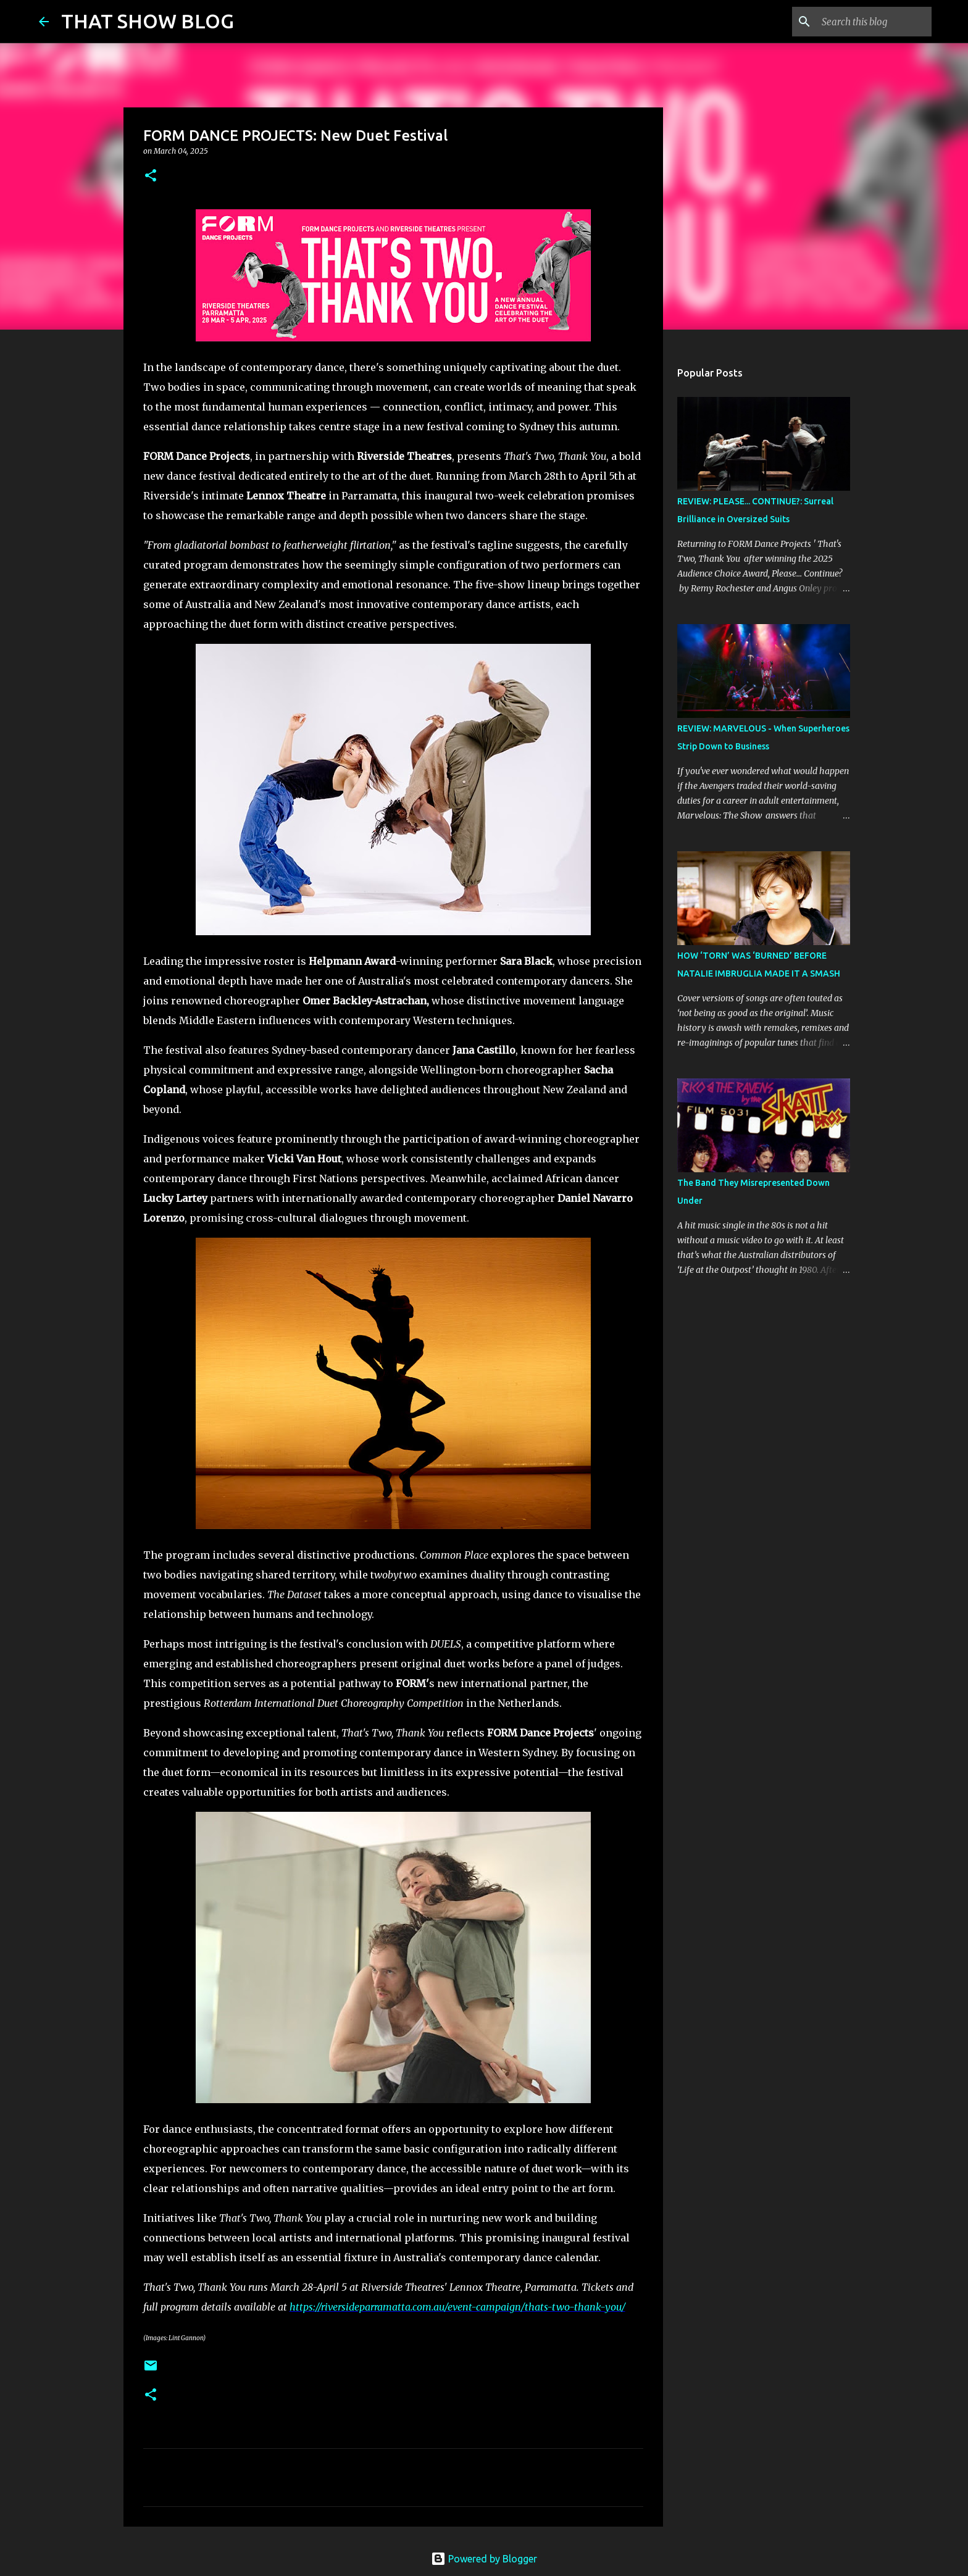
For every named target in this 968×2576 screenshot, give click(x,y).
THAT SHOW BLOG (147, 21)
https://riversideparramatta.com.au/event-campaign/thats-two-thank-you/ (457, 2307)
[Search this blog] (867, 21)
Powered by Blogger (484, 2558)
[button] (150, 176)
